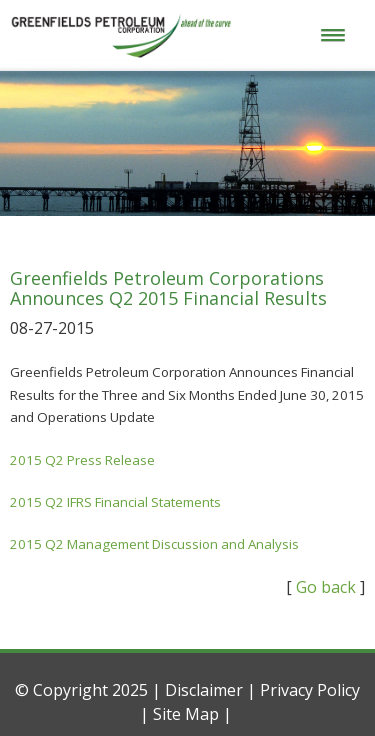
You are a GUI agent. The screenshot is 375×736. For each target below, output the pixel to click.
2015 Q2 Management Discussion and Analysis (154, 544)
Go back (326, 587)
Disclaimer (204, 690)
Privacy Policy (310, 690)
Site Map (186, 714)
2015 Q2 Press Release (82, 460)
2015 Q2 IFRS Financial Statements (115, 502)
